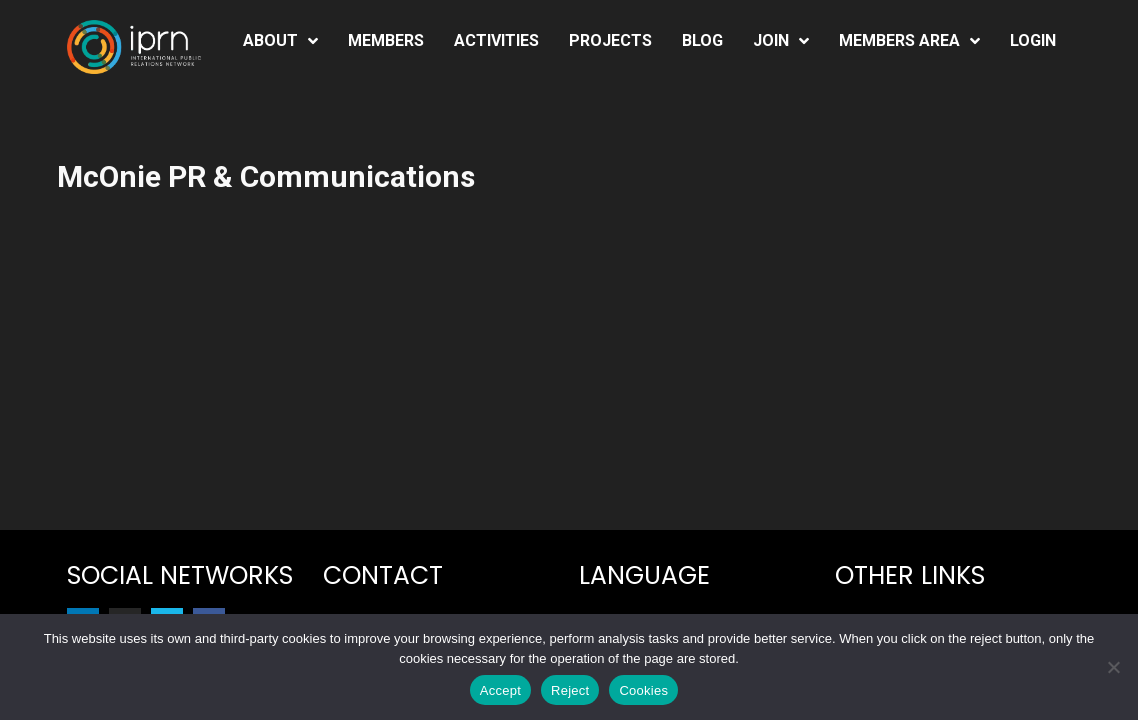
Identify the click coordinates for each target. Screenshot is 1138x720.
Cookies (643, 690)
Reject (570, 690)
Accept (500, 690)
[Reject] (1113, 667)
